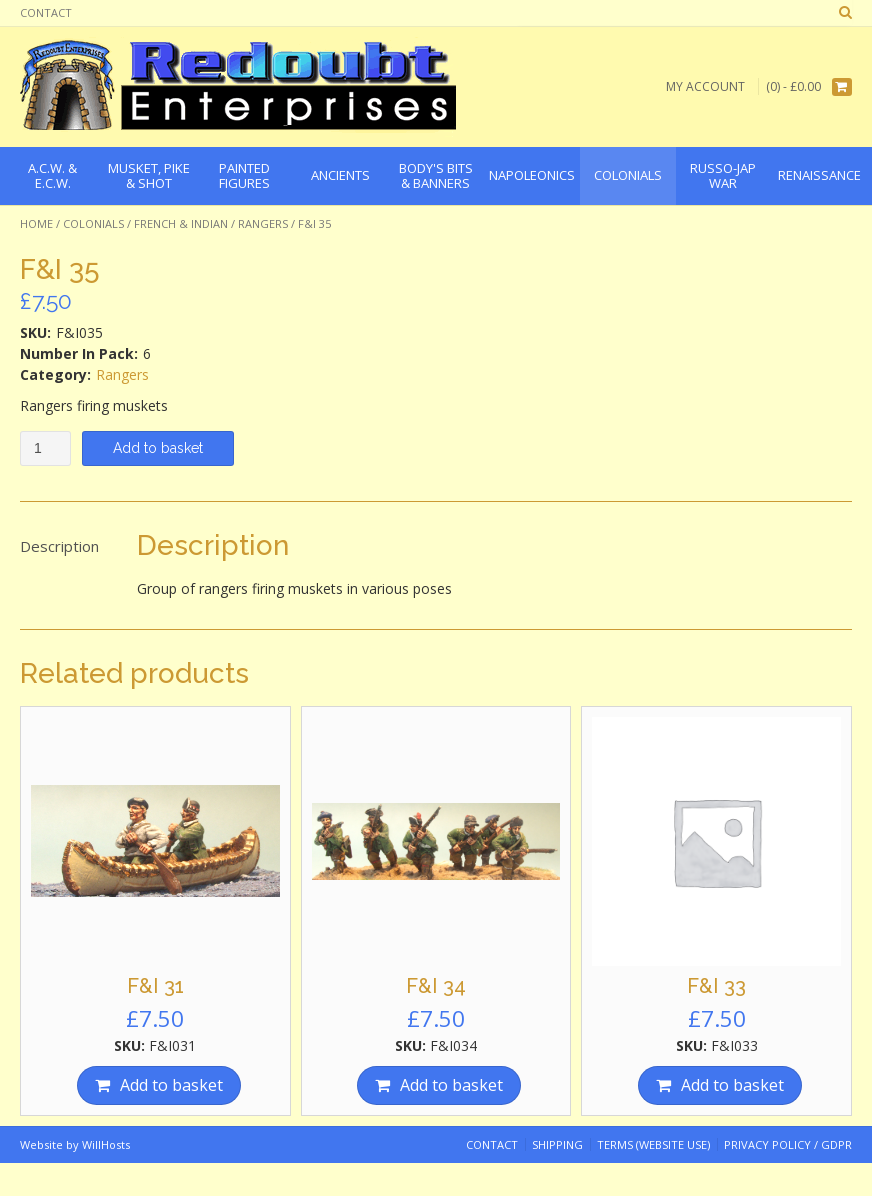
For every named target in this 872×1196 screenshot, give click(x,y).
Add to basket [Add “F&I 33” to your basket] (732, 1085)
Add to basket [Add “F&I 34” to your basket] (451, 1085)
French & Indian (181, 223)
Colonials (93, 223)
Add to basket (158, 448)
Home (36, 223)
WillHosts (106, 1144)
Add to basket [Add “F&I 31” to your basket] (171, 1085)
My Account (705, 86)
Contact (46, 12)
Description (59, 546)
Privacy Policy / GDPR (788, 1144)
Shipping (557, 1144)
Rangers (263, 223)
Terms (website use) (653, 1144)
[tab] (59, 547)
